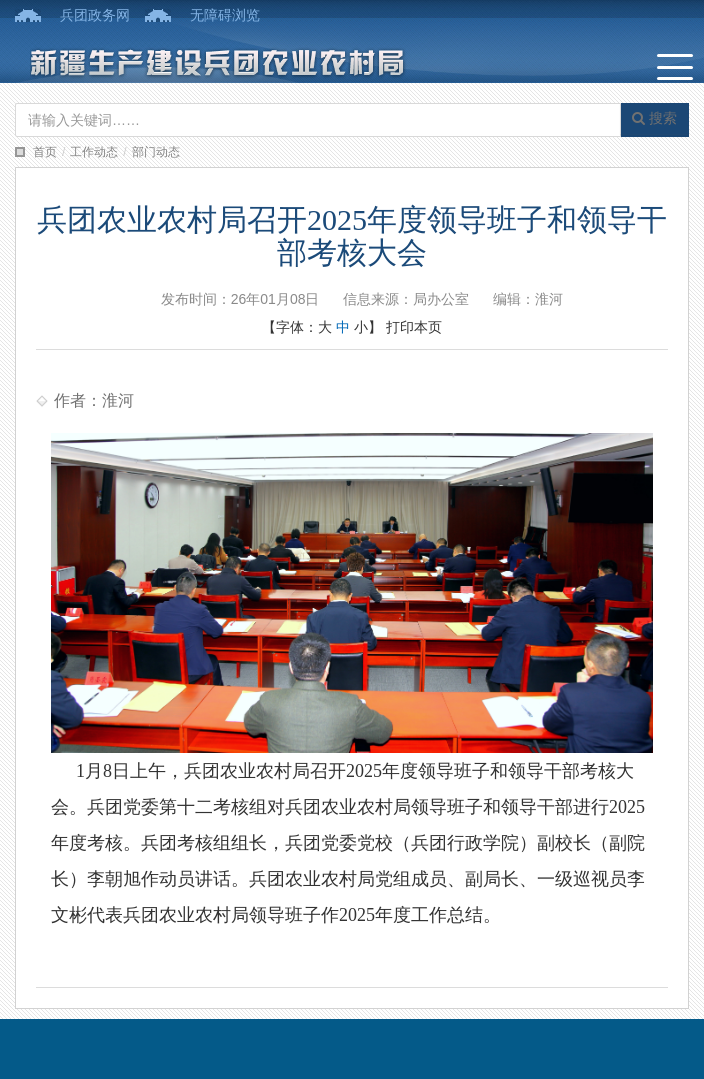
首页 (45, 152)
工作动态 (94, 152)
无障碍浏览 (225, 15)
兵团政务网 (95, 15)
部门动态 (156, 152)
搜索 (654, 118)
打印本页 (414, 327)
